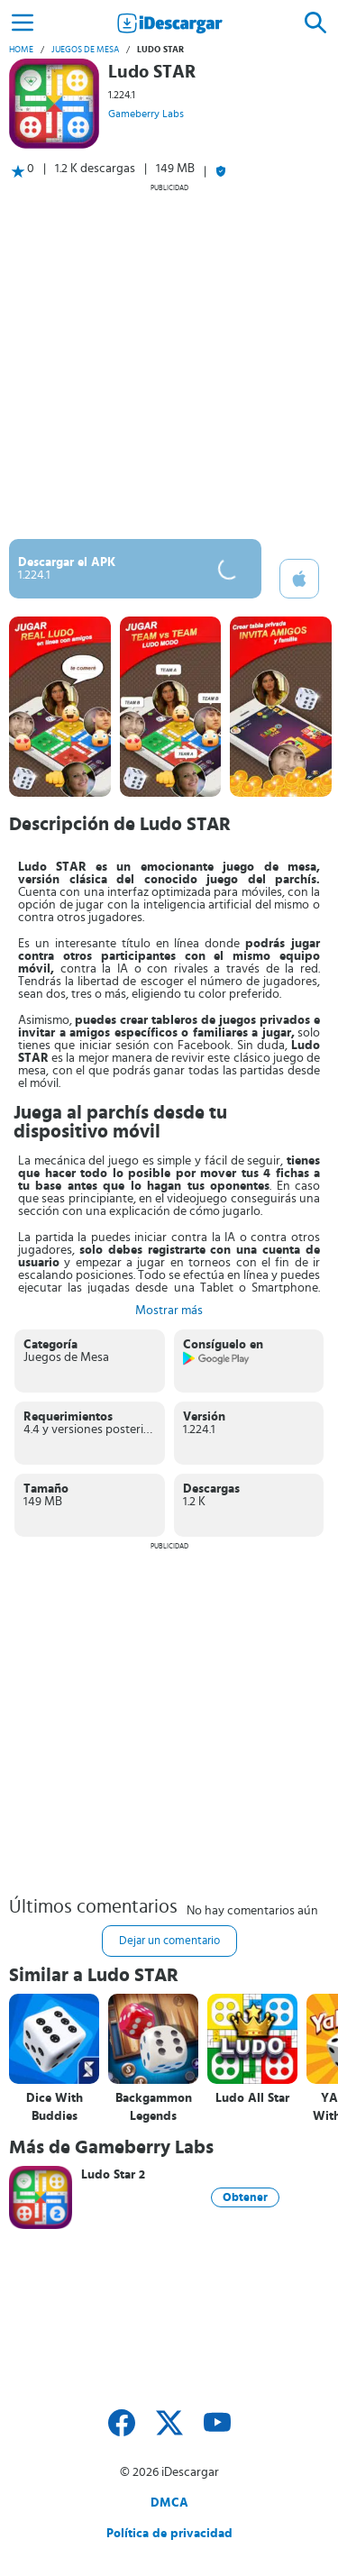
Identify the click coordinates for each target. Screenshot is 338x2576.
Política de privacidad (169, 2533)
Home (21, 49)
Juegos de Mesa (85, 49)
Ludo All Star (252, 2098)
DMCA (169, 2503)
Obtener (245, 2197)
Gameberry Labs (146, 113)
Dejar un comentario (169, 1941)
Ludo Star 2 (113, 2175)
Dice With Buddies (54, 2107)
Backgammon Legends (153, 2107)
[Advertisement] (169, 361)
